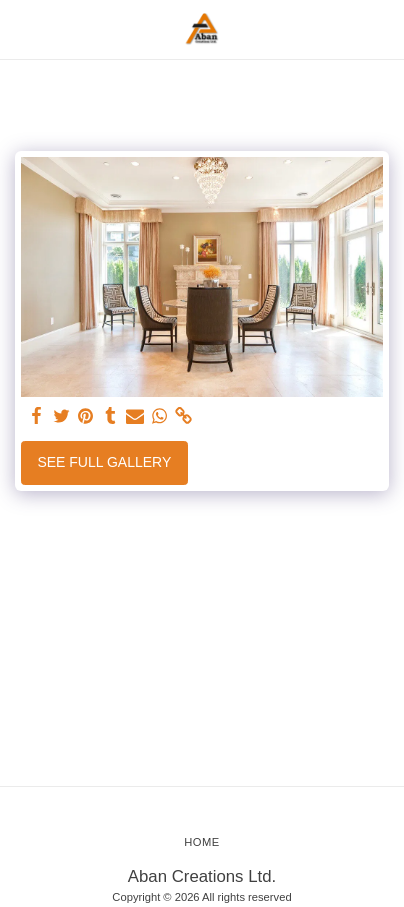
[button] (22, 29)
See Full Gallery (104, 462)
